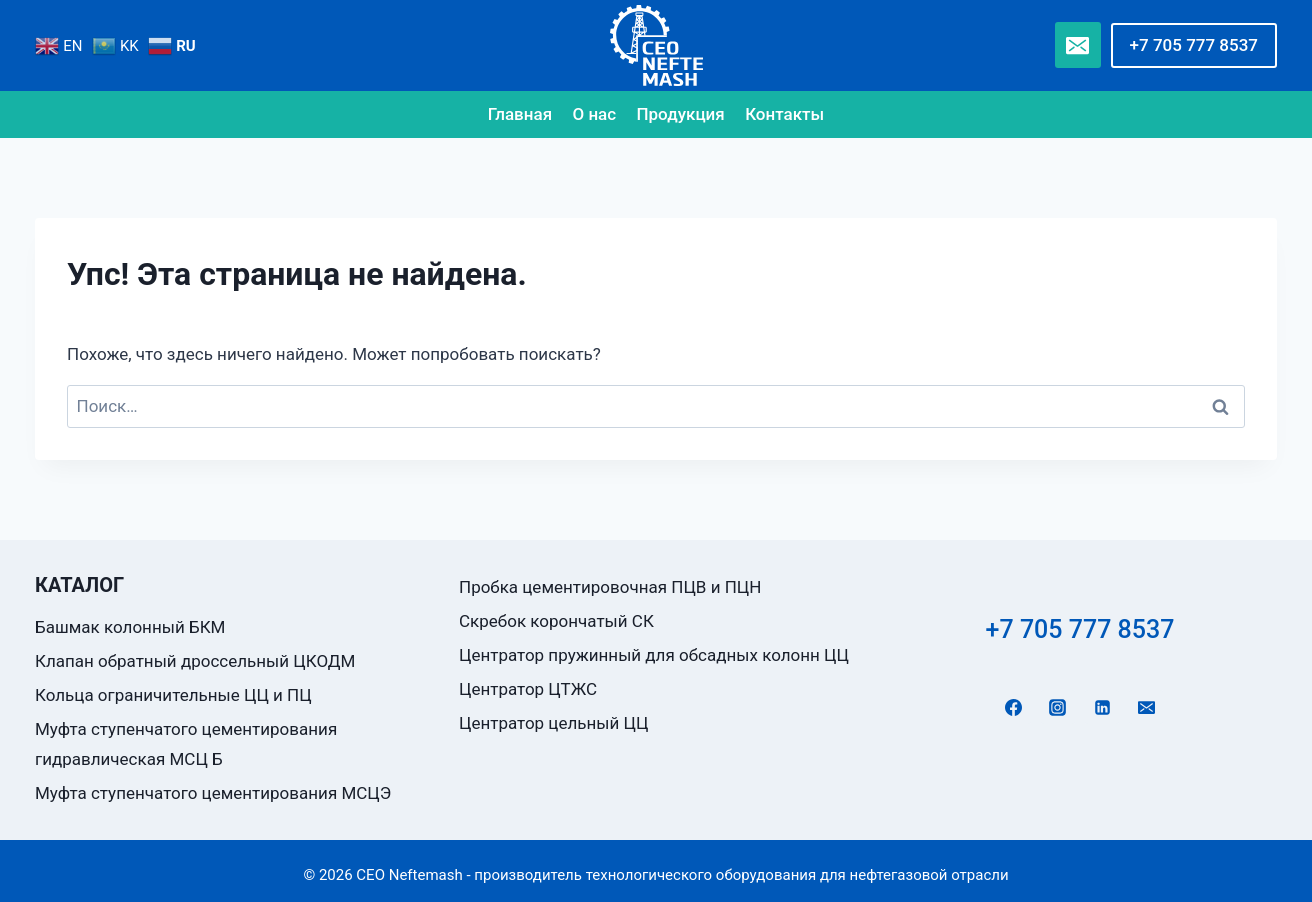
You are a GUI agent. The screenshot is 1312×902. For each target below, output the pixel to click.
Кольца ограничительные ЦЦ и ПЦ (173, 695)
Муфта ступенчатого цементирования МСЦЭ (213, 793)
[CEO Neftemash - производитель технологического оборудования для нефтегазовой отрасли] (656, 45)
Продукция (681, 114)
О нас (594, 114)
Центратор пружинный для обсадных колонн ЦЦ (654, 655)
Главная (520, 114)
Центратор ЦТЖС (528, 689)
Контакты (784, 114)
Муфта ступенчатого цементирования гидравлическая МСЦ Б (186, 744)
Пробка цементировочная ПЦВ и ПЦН (610, 587)
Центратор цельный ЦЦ (553, 723)
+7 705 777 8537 (1194, 45)
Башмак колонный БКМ (130, 627)
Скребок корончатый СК (556, 621)
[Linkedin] (1102, 707)
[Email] (1078, 45)
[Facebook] (1014, 707)
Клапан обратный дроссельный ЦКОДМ (195, 661)
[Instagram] (1058, 707)
